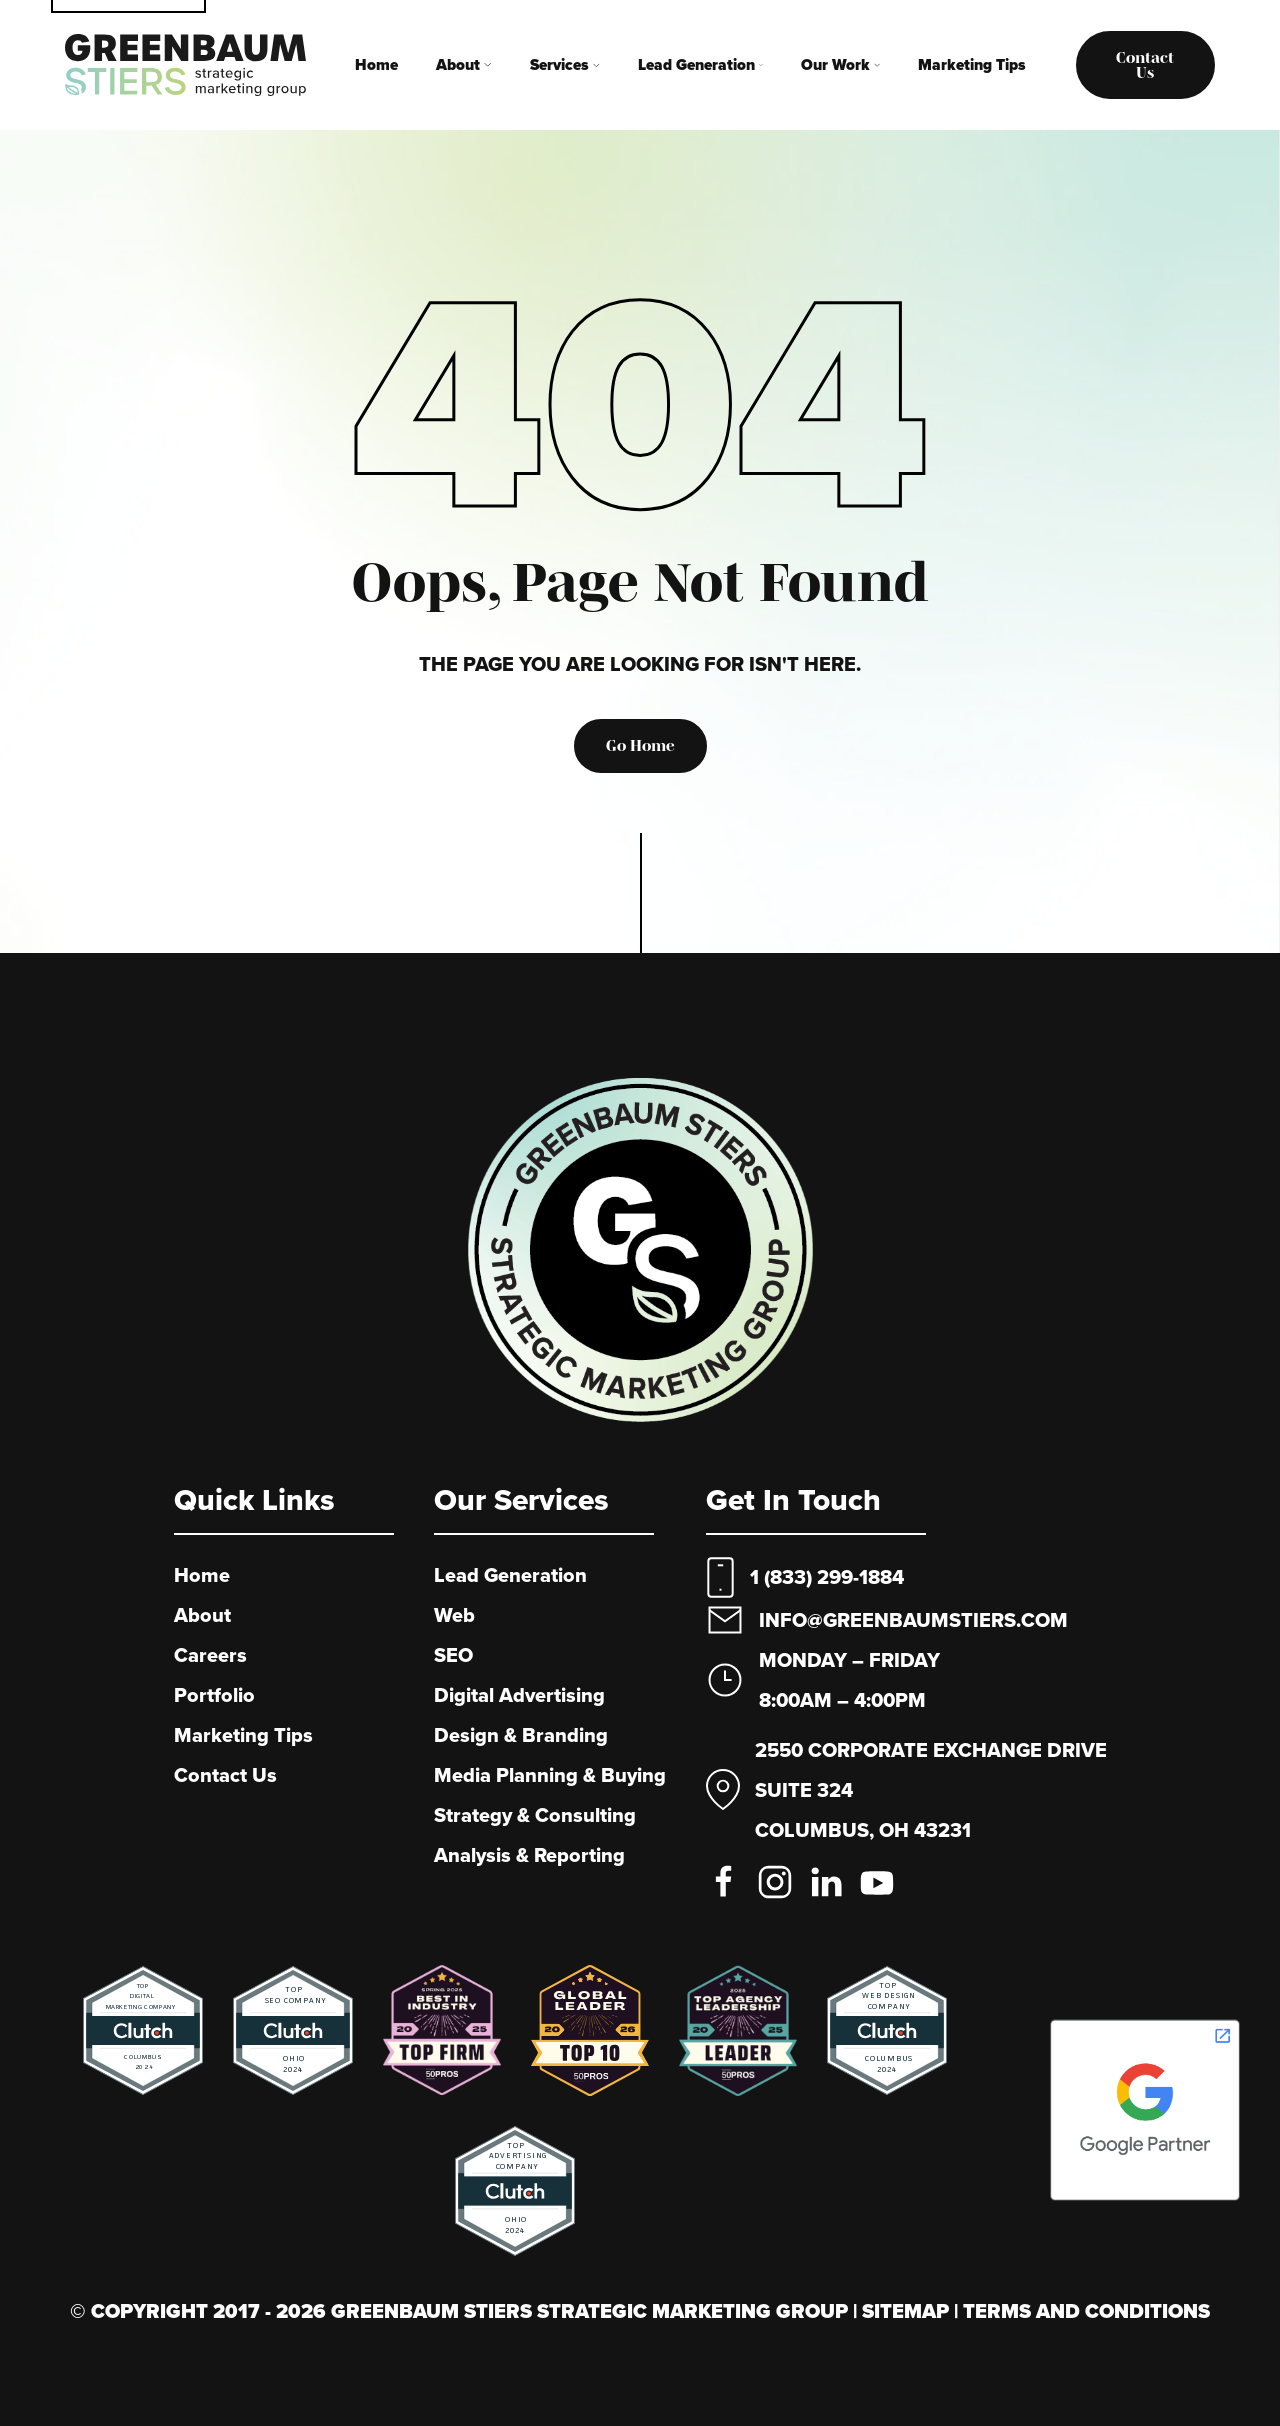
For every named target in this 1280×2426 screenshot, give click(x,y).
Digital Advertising (519, 1695)
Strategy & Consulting (535, 1815)
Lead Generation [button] (700, 64)
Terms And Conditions (1086, 2311)
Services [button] (565, 64)
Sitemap (908, 2311)
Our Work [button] (840, 64)
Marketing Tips (972, 64)
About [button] (463, 64)
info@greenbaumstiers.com (913, 1620)
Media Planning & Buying (550, 1775)
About (202, 1615)
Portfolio (214, 1695)
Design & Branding (521, 1735)
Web (454, 1615)
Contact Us (225, 1775)
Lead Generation (510, 1575)
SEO (453, 1655)
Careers (210, 1655)
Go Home (640, 745)
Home (376, 64)
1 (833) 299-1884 (827, 1577)
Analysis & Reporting (529, 1855)
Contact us (1145, 65)
